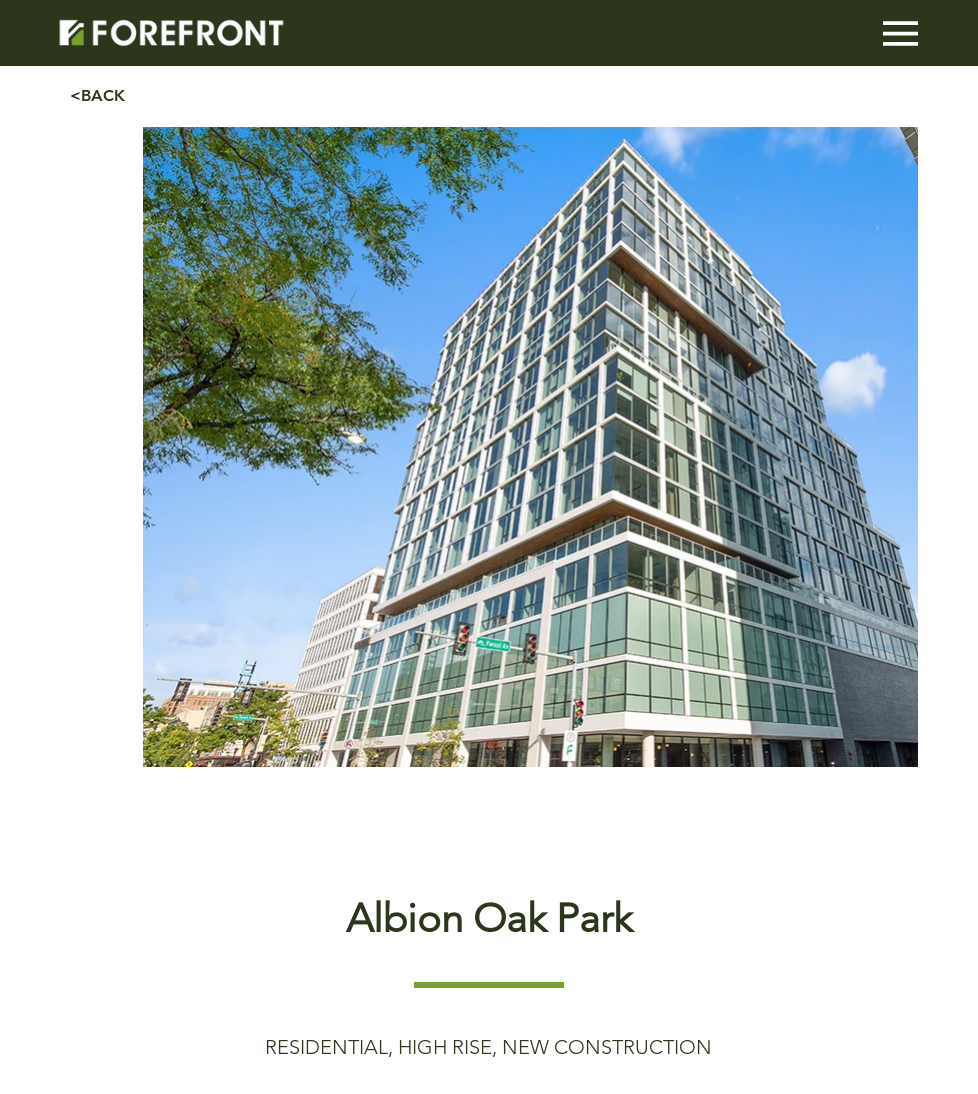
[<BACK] (141, 96)
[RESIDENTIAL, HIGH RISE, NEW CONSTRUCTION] (489, 1047)
